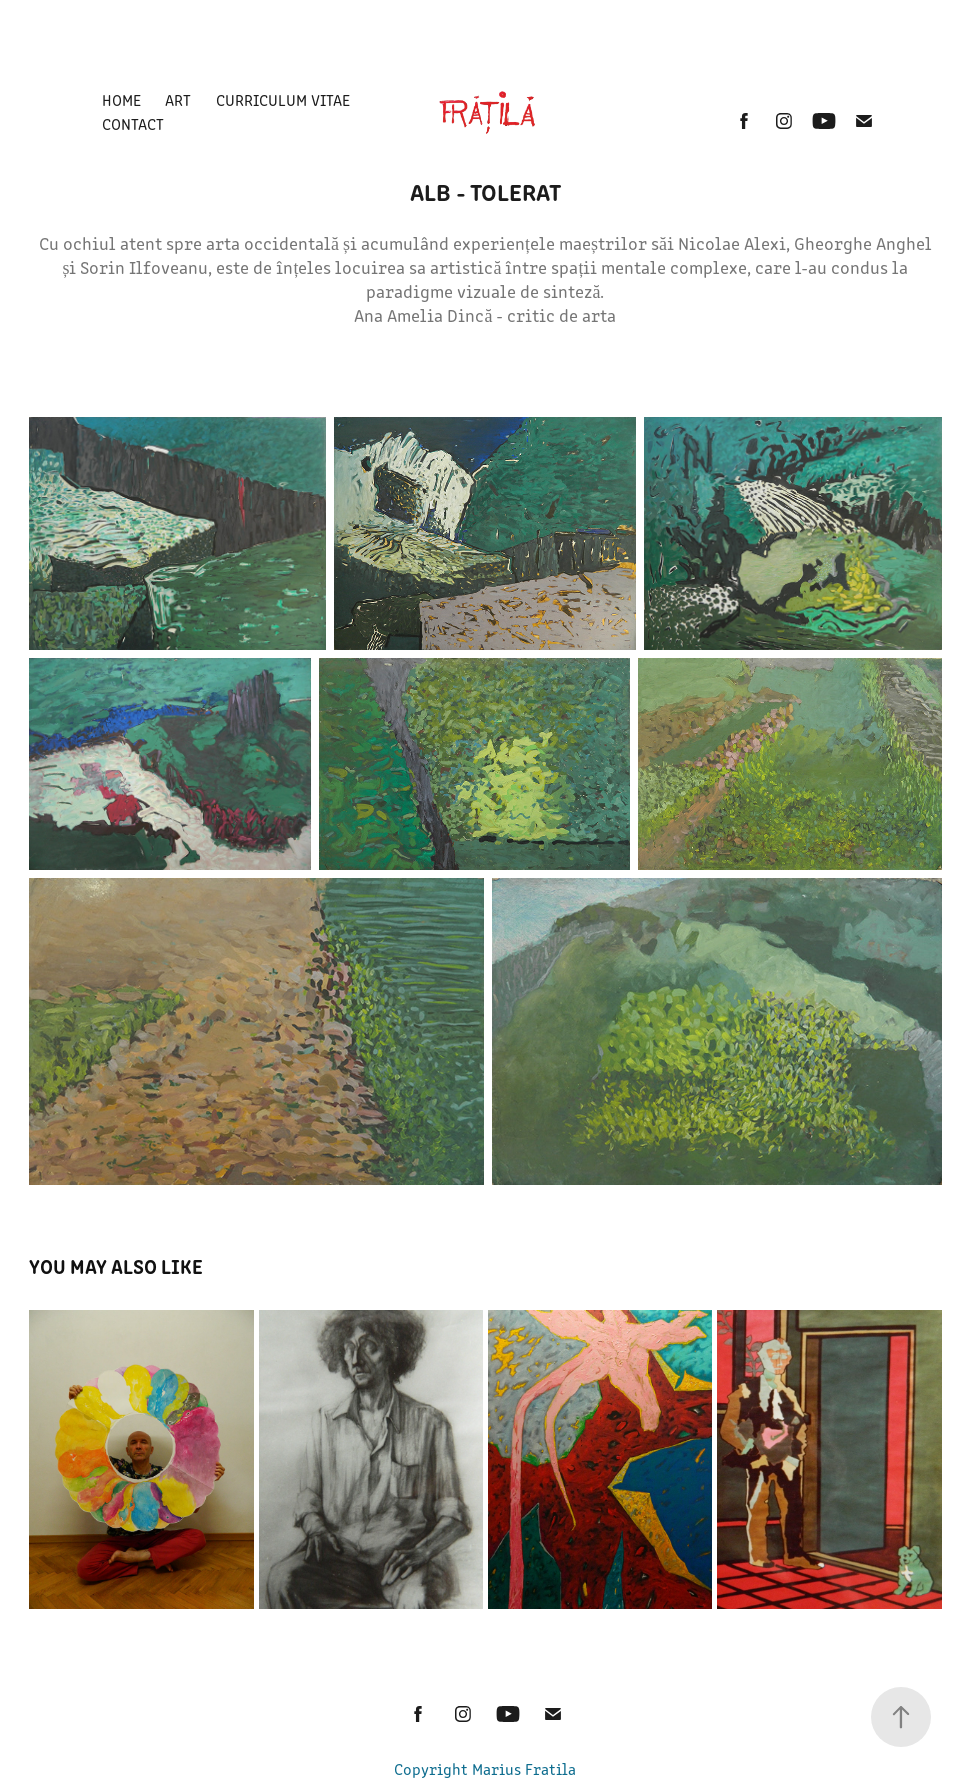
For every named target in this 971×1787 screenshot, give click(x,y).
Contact (133, 123)
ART (178, 99)
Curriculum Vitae (283, 99)
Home (121, 99)
